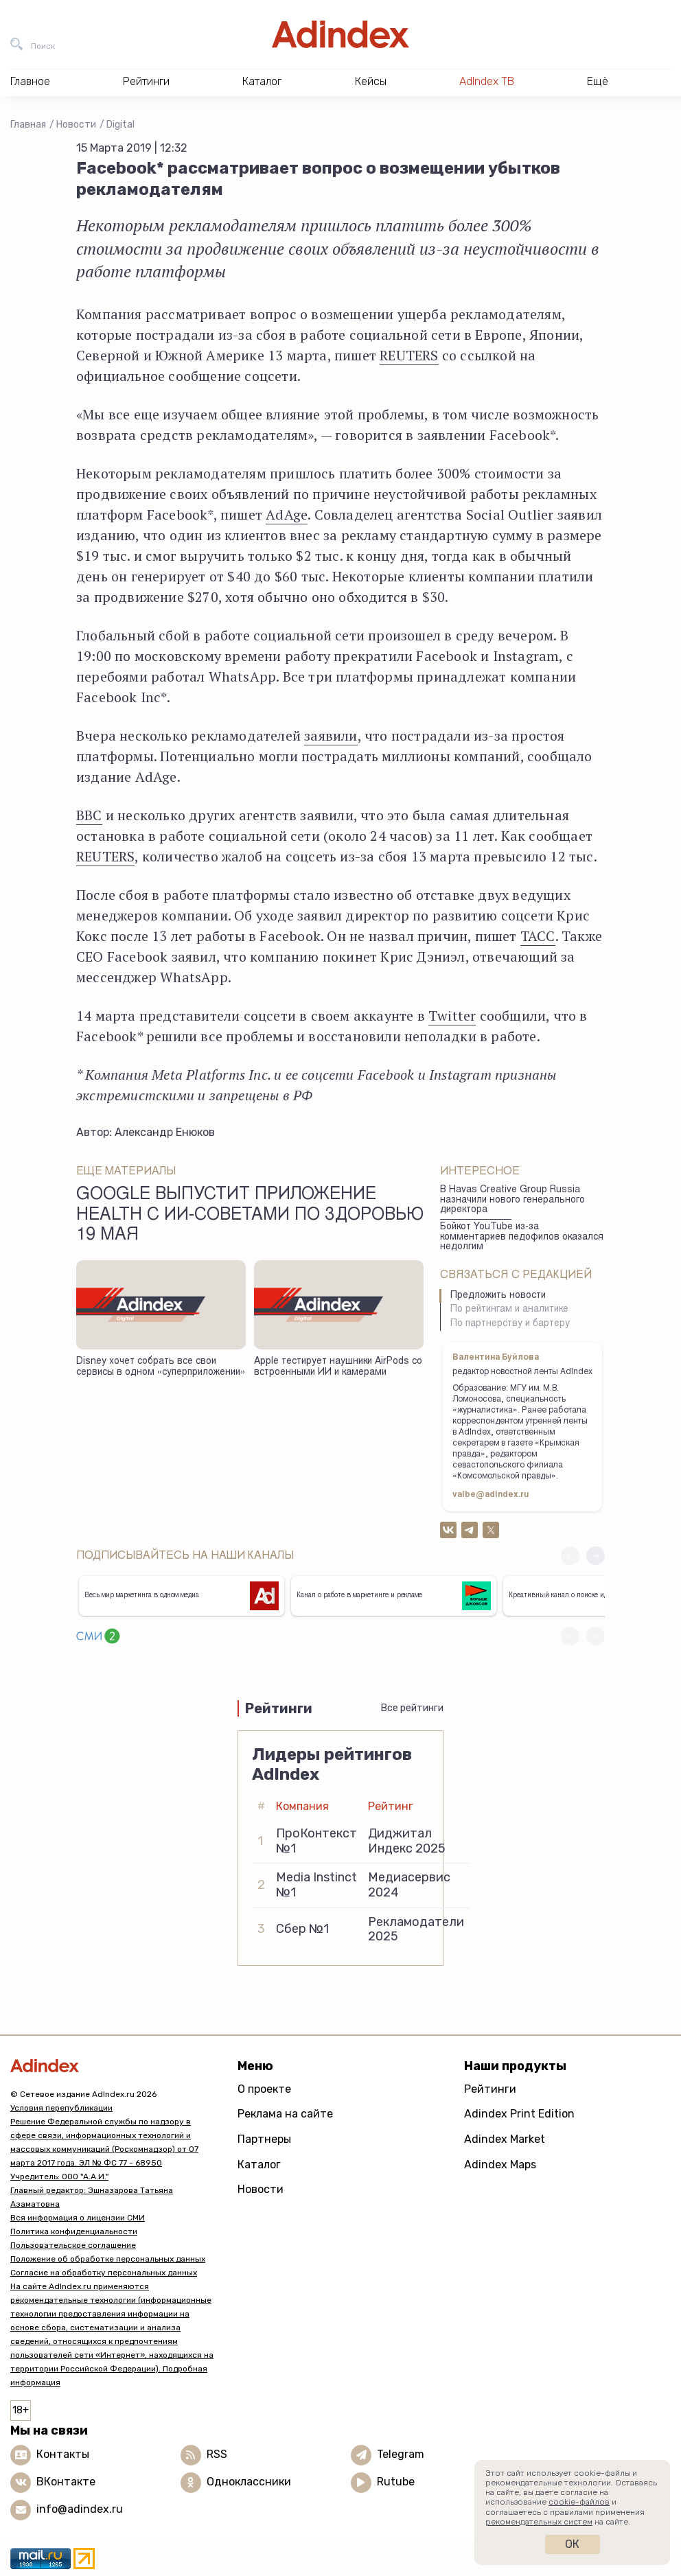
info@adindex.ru (79, 2509)
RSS (217, 2454)
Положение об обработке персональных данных (107, 2259)
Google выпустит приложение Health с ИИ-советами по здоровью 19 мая (250, 1215)
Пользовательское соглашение (73, 2245)
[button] (595, 1555)
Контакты (62, 2454)
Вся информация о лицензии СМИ (77, 2218)
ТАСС (537, 936)
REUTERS (409, 355)
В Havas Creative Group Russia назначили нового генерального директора (512, 1200)
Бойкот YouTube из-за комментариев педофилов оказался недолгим (521, 1237)
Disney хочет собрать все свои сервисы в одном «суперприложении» (160, 1367)
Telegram (400, 2454)
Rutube (396, 2481)
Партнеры (264, 2139)
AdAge (287, 514)
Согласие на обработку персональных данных (103, 2272)
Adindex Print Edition (519, 2113)
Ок (572, 2544)
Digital (120, 124)
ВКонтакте (65, 2481)
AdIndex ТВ (486, 81)
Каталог (259, 2164)
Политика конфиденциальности (73, 2231)
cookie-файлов (579, 2502)
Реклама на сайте (285, 2113)
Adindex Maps (500, 2164)
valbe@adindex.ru (490, 1495)
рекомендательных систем (538, 2522)
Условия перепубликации (61, 2108)
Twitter (452, 1015)
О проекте (264, 2089)
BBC (89, 815)
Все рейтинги (412, 1708)
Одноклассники (249, 2481)
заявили (330, 735)
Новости (76, 124)
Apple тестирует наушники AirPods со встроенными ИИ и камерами (338, 1367)
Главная (28, 124)
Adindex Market (504, 2139)
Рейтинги (490, 2089)
